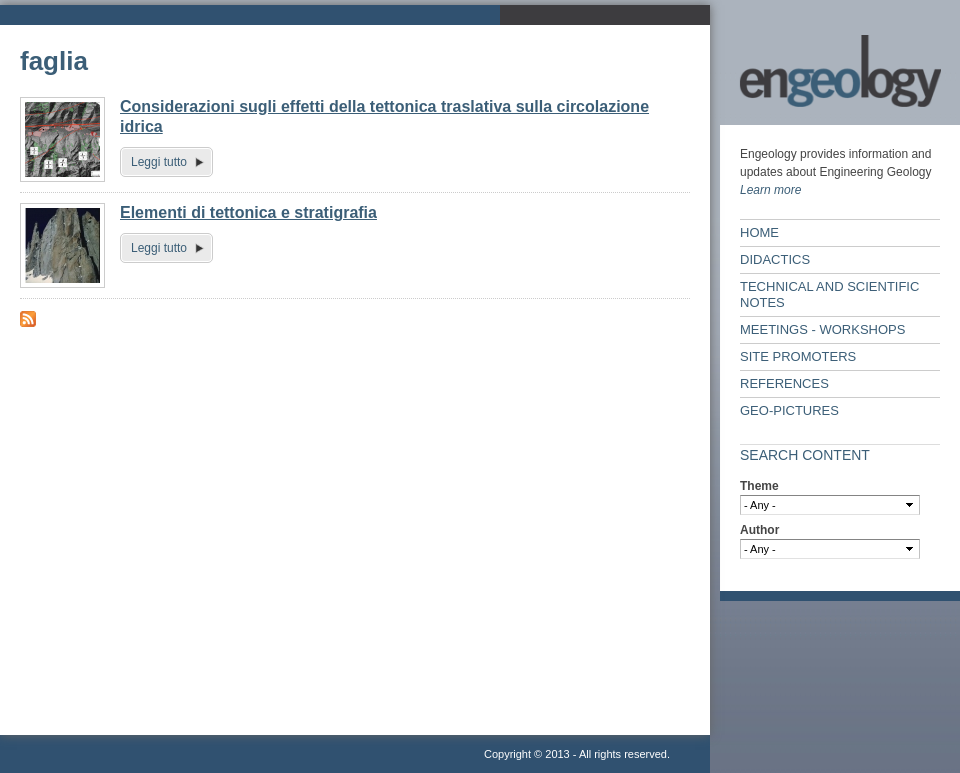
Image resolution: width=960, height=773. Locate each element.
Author (759, 530)
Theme (759, 486)
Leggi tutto (159, 162)
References (784, 383)
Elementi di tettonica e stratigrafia (248, 212)
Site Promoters (798, 356)
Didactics (775, 259)
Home (759, 232)
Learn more (770, 190)
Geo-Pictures (789, 410)
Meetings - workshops (822, 329)
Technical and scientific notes (829, 294)
